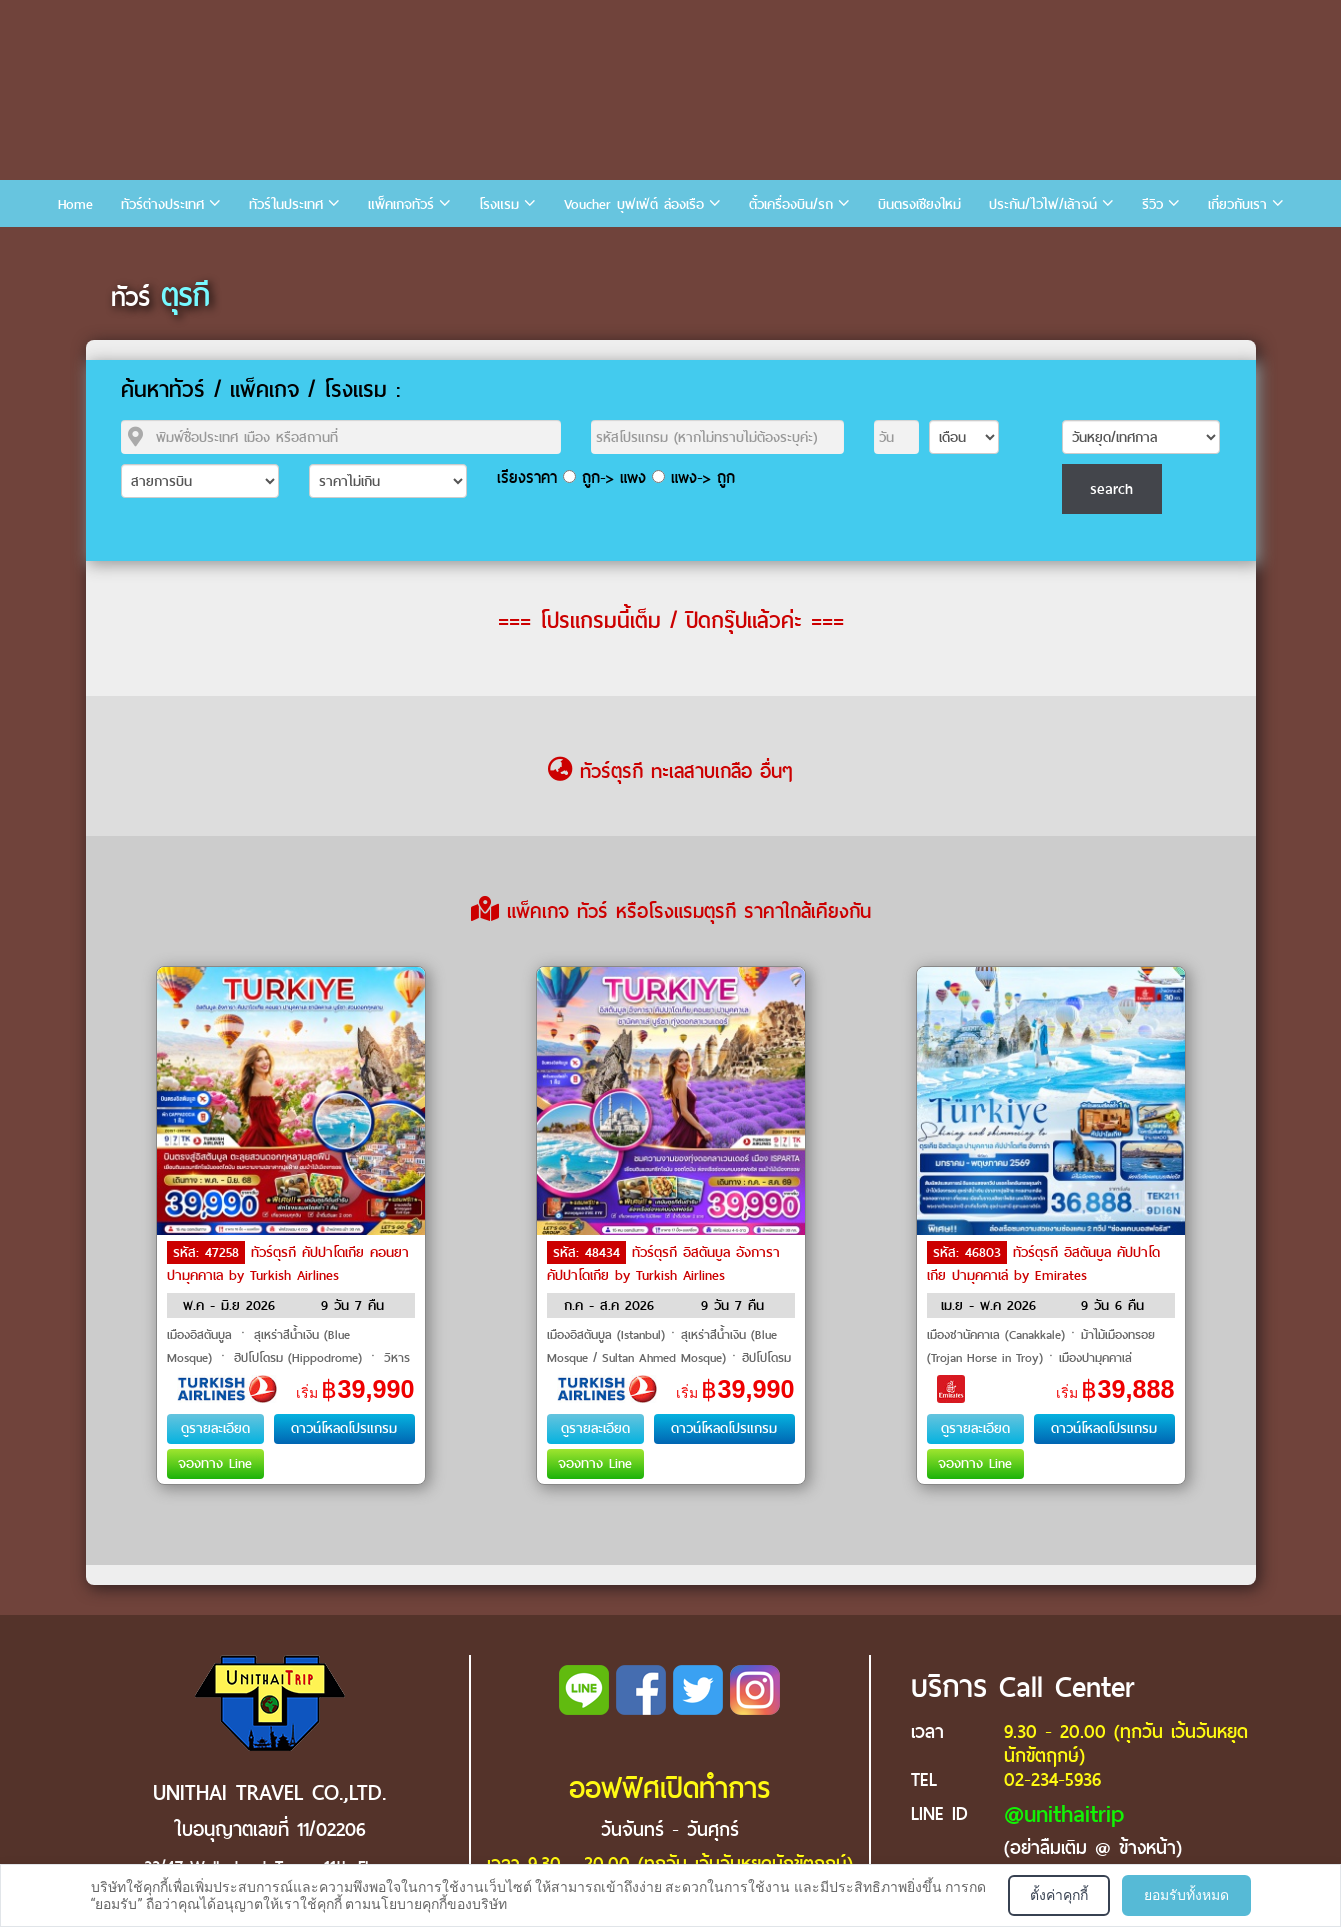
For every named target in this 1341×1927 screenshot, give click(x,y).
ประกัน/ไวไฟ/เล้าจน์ (1043, 204)
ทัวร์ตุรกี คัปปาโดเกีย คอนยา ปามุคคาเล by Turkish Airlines (288, 1264)
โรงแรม (499, 204)
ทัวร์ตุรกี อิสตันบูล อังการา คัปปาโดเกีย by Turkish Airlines (663, 1264)
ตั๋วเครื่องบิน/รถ (791, 204)
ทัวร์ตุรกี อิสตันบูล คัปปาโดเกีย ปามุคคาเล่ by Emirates (1043, 1264)
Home (75, 204)
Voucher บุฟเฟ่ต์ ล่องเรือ (634, 204)
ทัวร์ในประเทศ (286, 204)
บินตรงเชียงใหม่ (919, 204)
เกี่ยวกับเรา (1237, 204)
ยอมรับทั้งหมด (1186, 1895)
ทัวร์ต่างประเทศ (162, 204)
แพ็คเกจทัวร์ (401, 204)
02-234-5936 (1052, 1779)
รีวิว (1152, 204)
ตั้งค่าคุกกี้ (1059, 1895)
